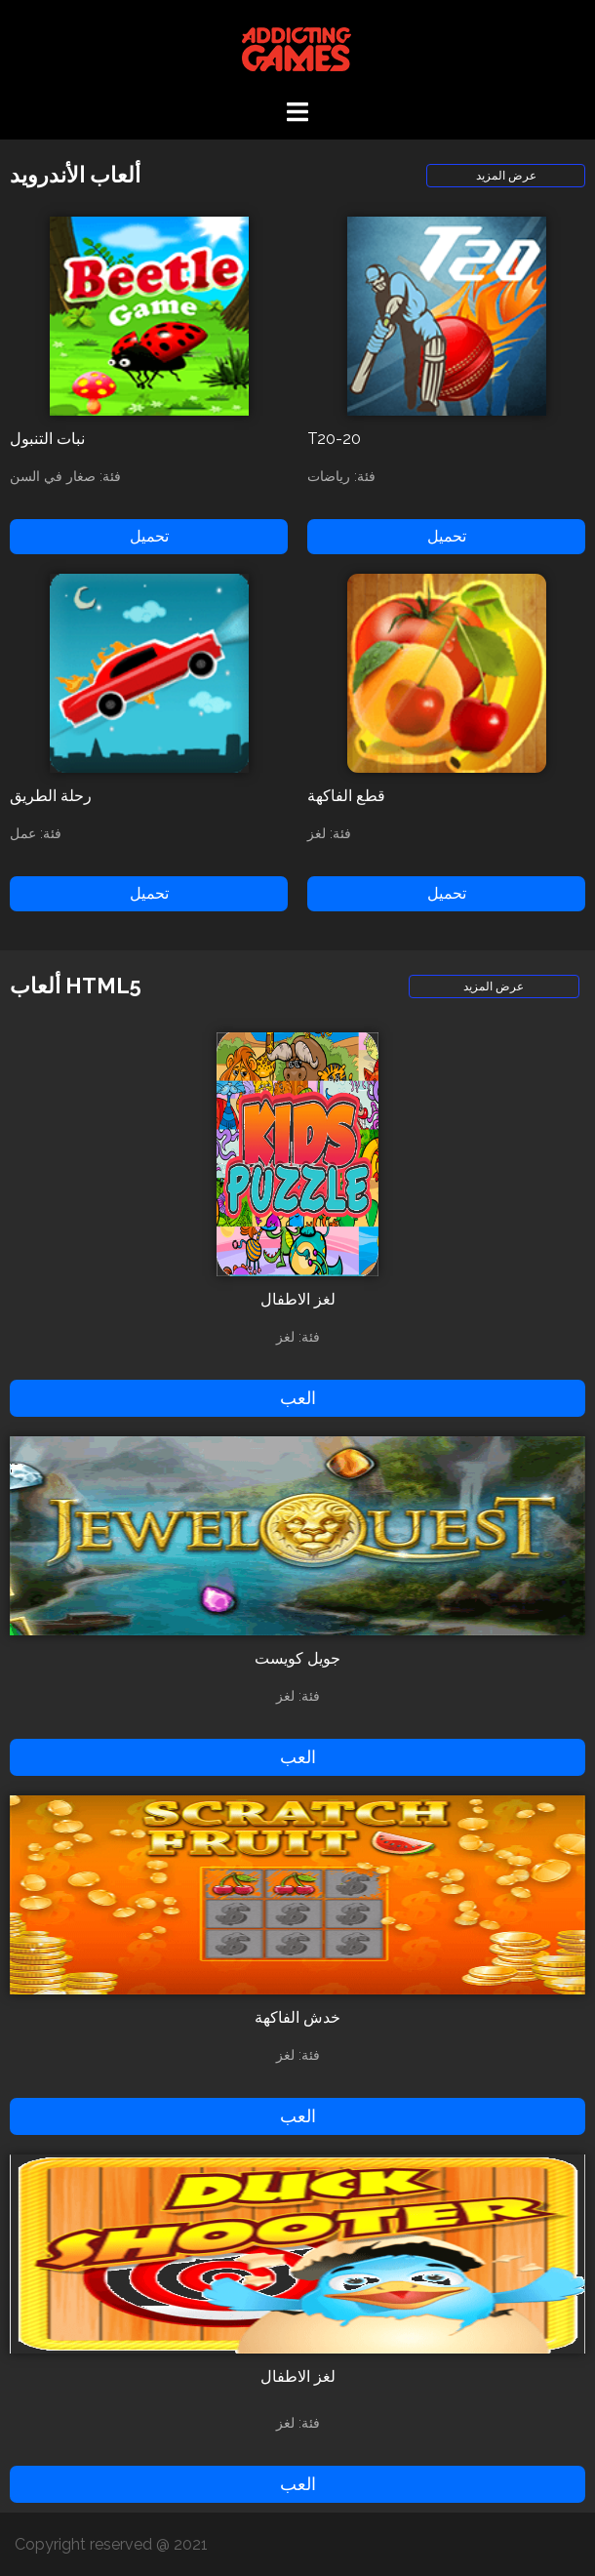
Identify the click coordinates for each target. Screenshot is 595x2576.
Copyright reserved (85, 2544)
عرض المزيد (506, 175)
